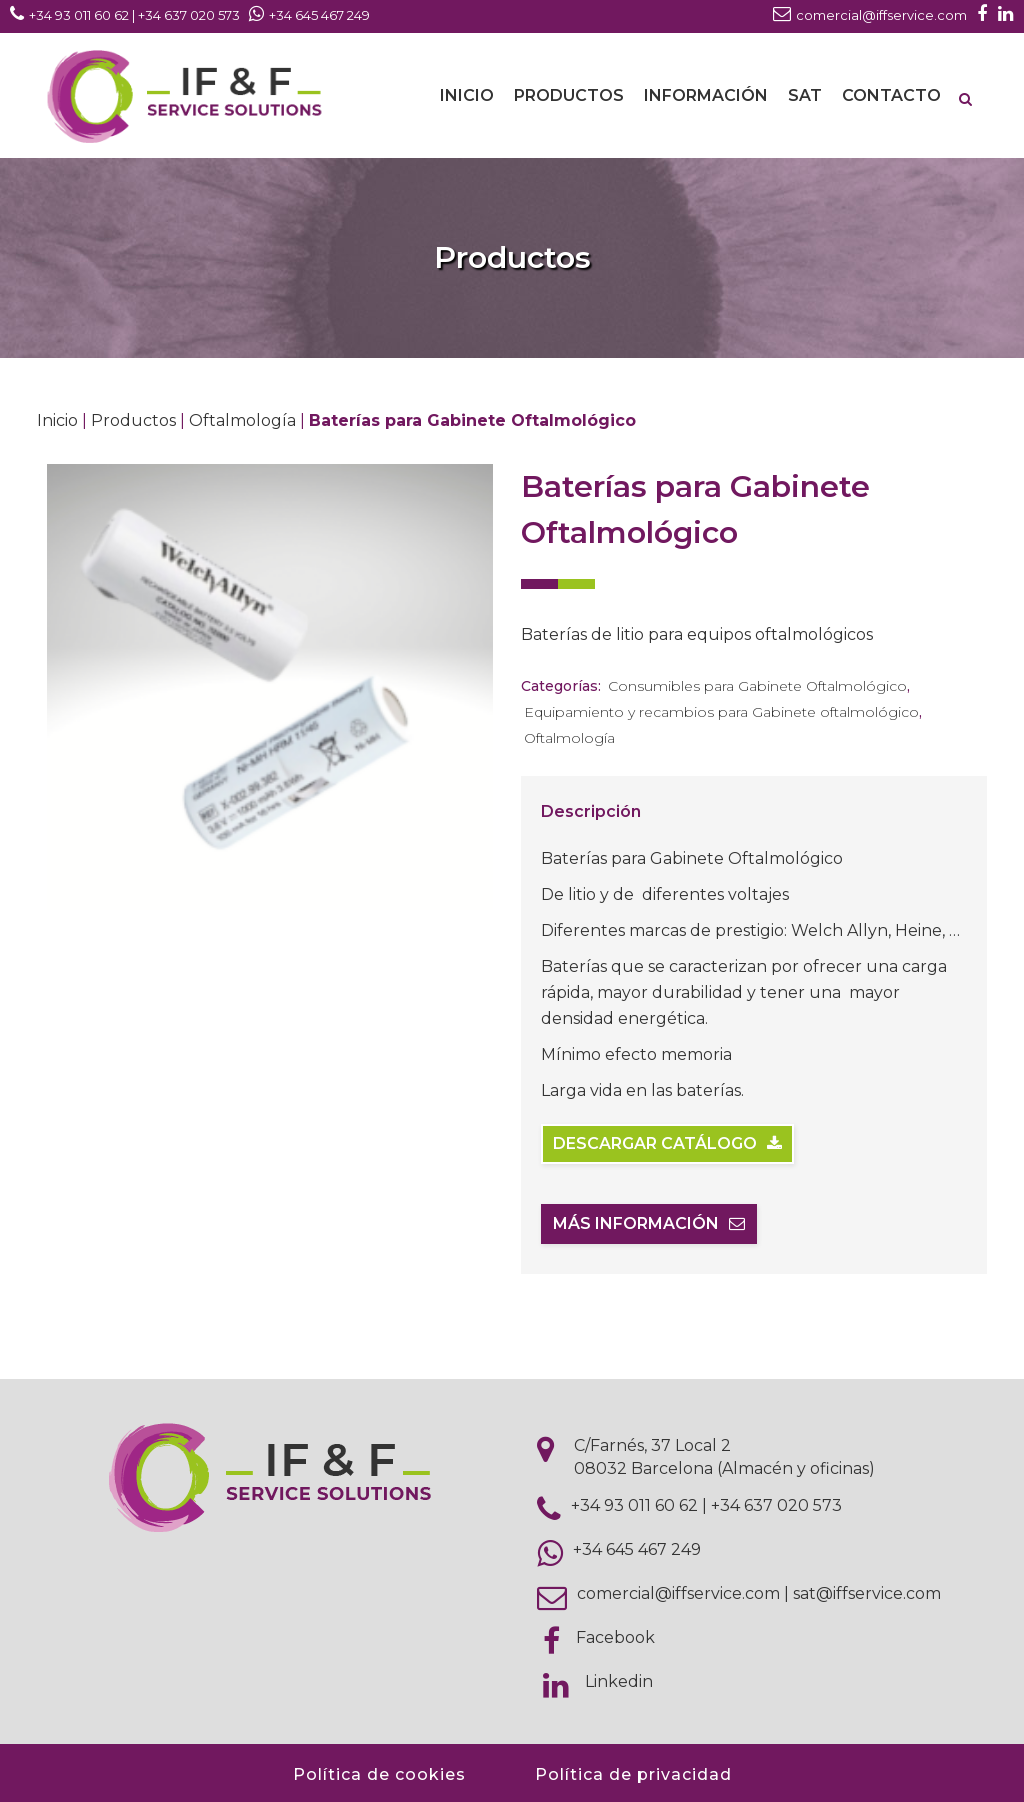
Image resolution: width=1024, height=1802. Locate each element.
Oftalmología (242, 420)
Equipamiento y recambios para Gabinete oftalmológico (721, 712)
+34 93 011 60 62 (634, 1505)
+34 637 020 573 (776, 1505)
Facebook (615, 1637)
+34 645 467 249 (637, 1549)
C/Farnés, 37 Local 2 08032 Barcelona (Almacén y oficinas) (724, 1457)
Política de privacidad (633, 1774)
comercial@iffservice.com (678, 1593)
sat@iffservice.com (867, 1593)
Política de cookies (379, 1774)
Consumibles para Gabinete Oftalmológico (757, 686)
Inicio (57, 420)
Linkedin (619, 1681)
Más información (649, 1223)
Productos (133, 420)
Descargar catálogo (667, 1143)
